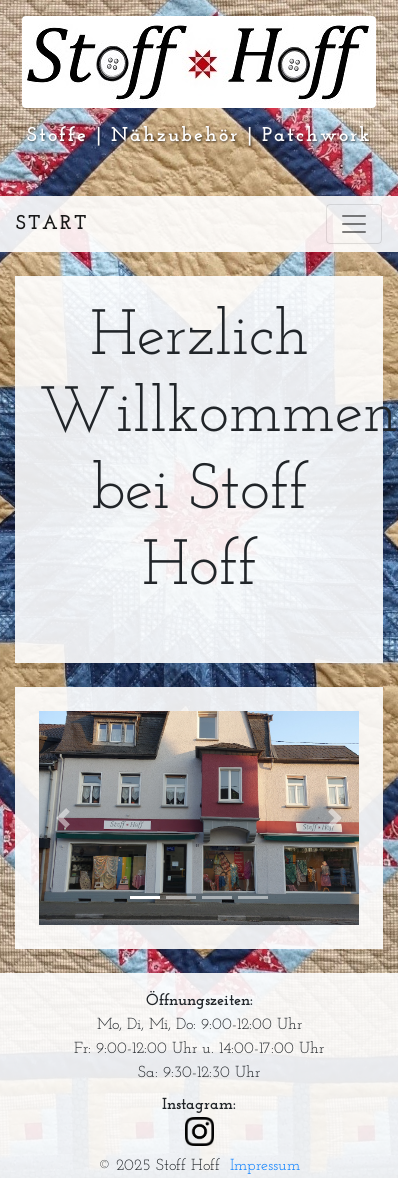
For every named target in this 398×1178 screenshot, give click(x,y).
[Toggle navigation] (354, 224)
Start (52, 224)
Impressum (265, 1166)
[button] (63, 817)
